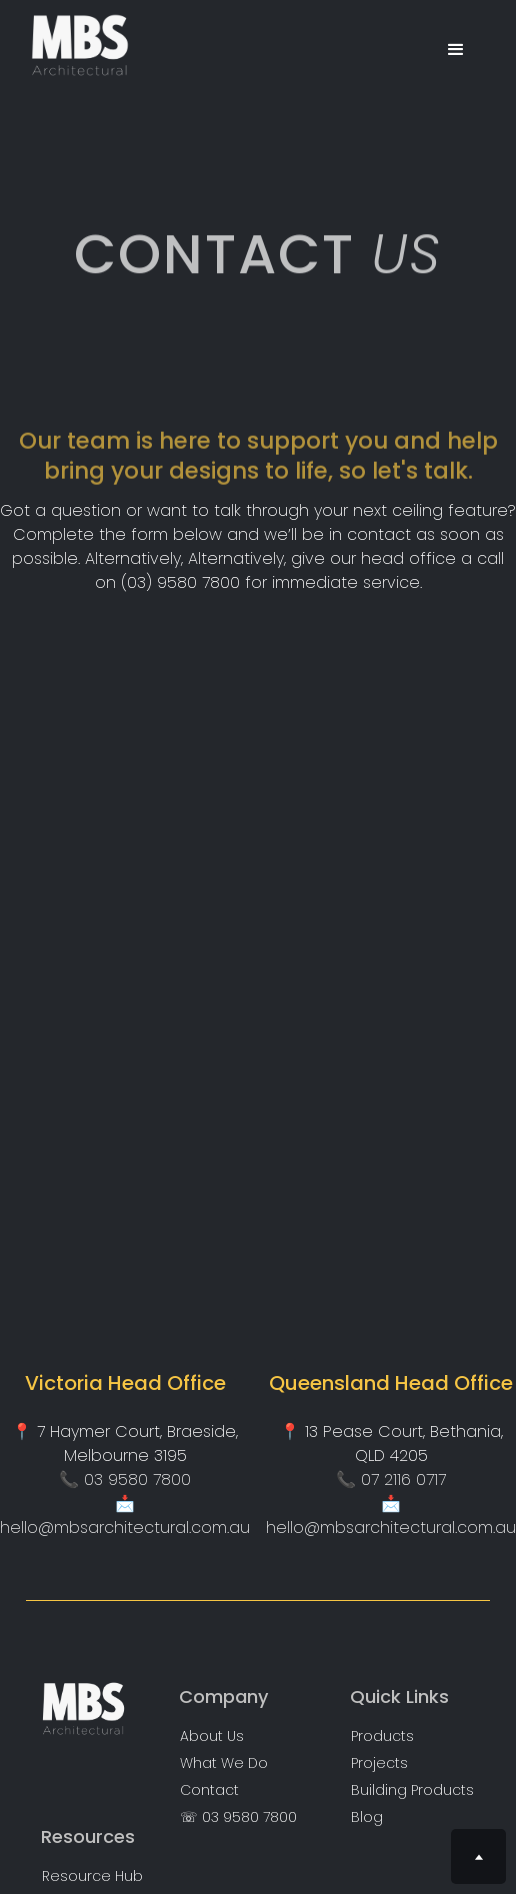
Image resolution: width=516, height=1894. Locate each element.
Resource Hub (92, 1876)
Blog (367, 1817)
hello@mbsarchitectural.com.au (125, 1527)
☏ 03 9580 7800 (238, 1817)
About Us (212, 1736)
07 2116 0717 (403, 1479)
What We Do (224, 1763)
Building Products (412, 1790)
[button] (456, 50)
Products (382, 1736)
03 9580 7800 (137, 1479)
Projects (379, 1763)
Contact (209, 1790)
